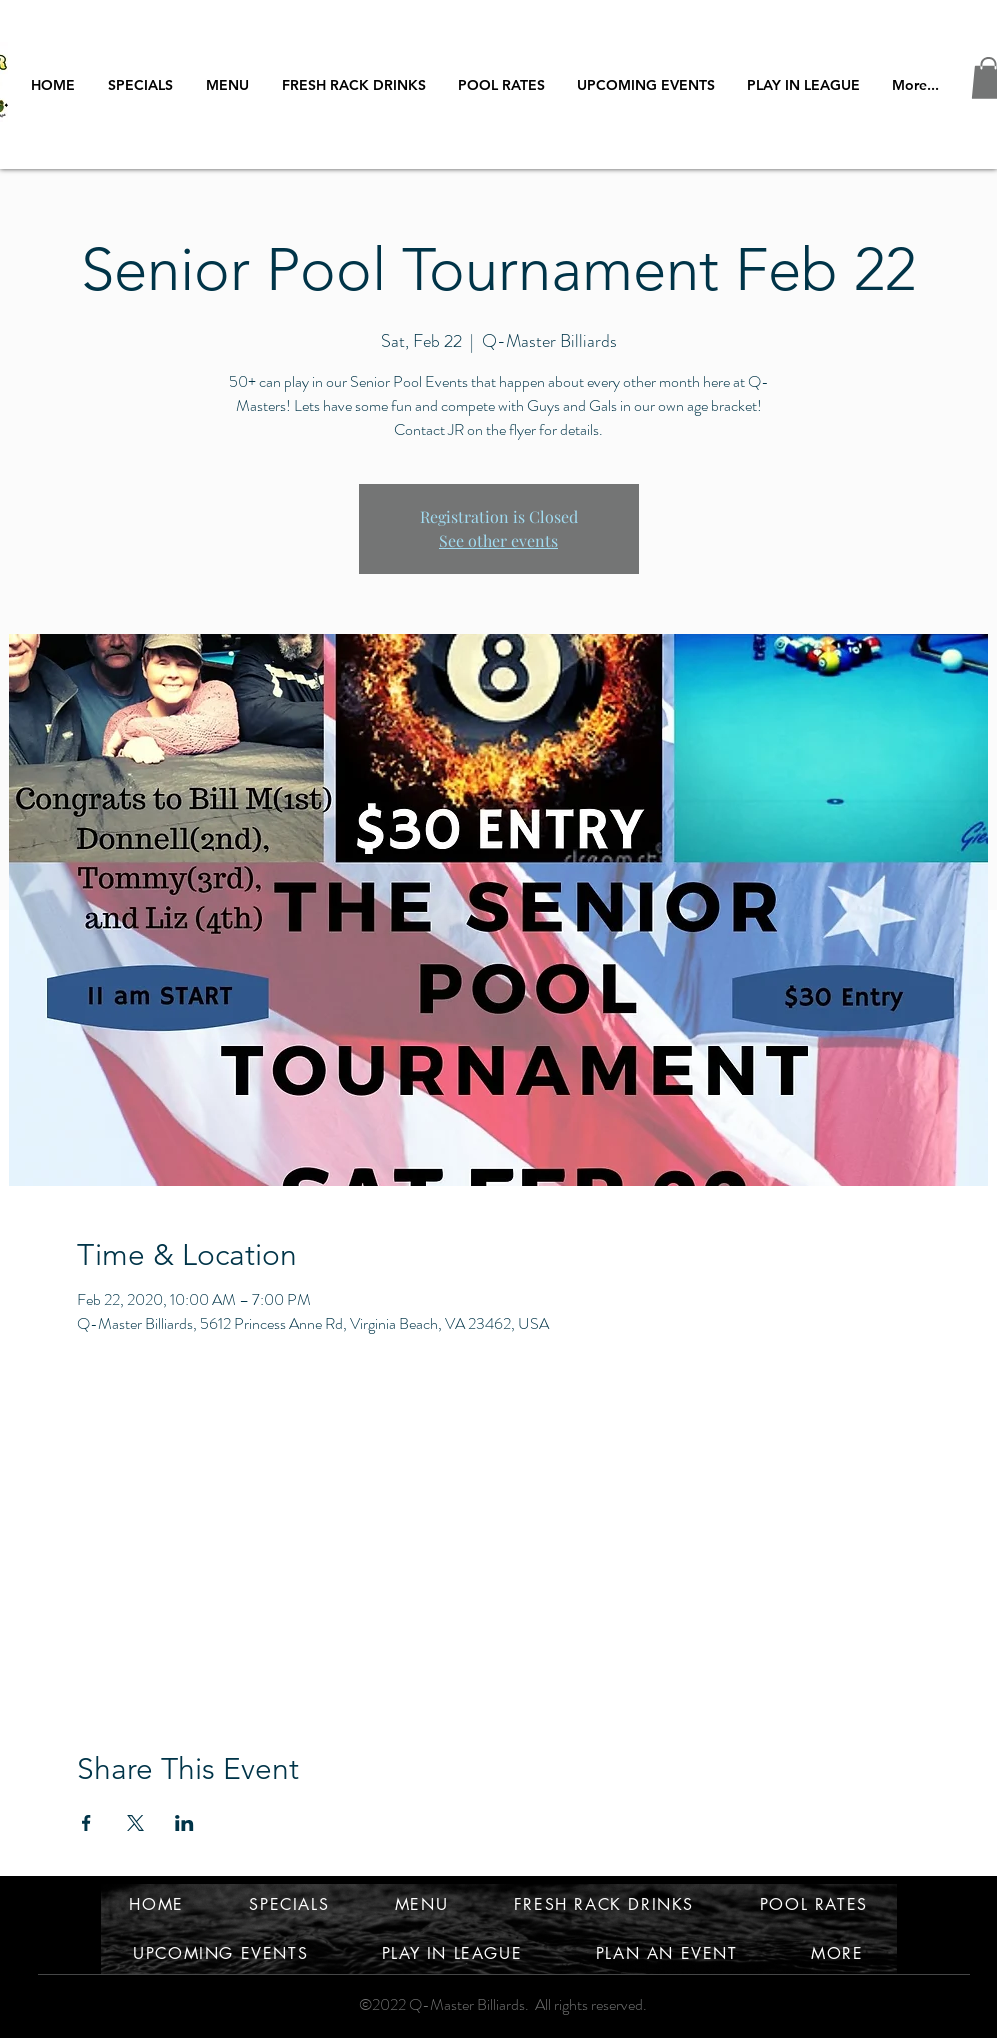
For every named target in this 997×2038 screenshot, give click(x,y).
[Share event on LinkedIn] (184, 1823)
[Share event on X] (135, 1823)
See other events (498, 540)
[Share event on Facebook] (86, 1823)
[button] (804, 84)
